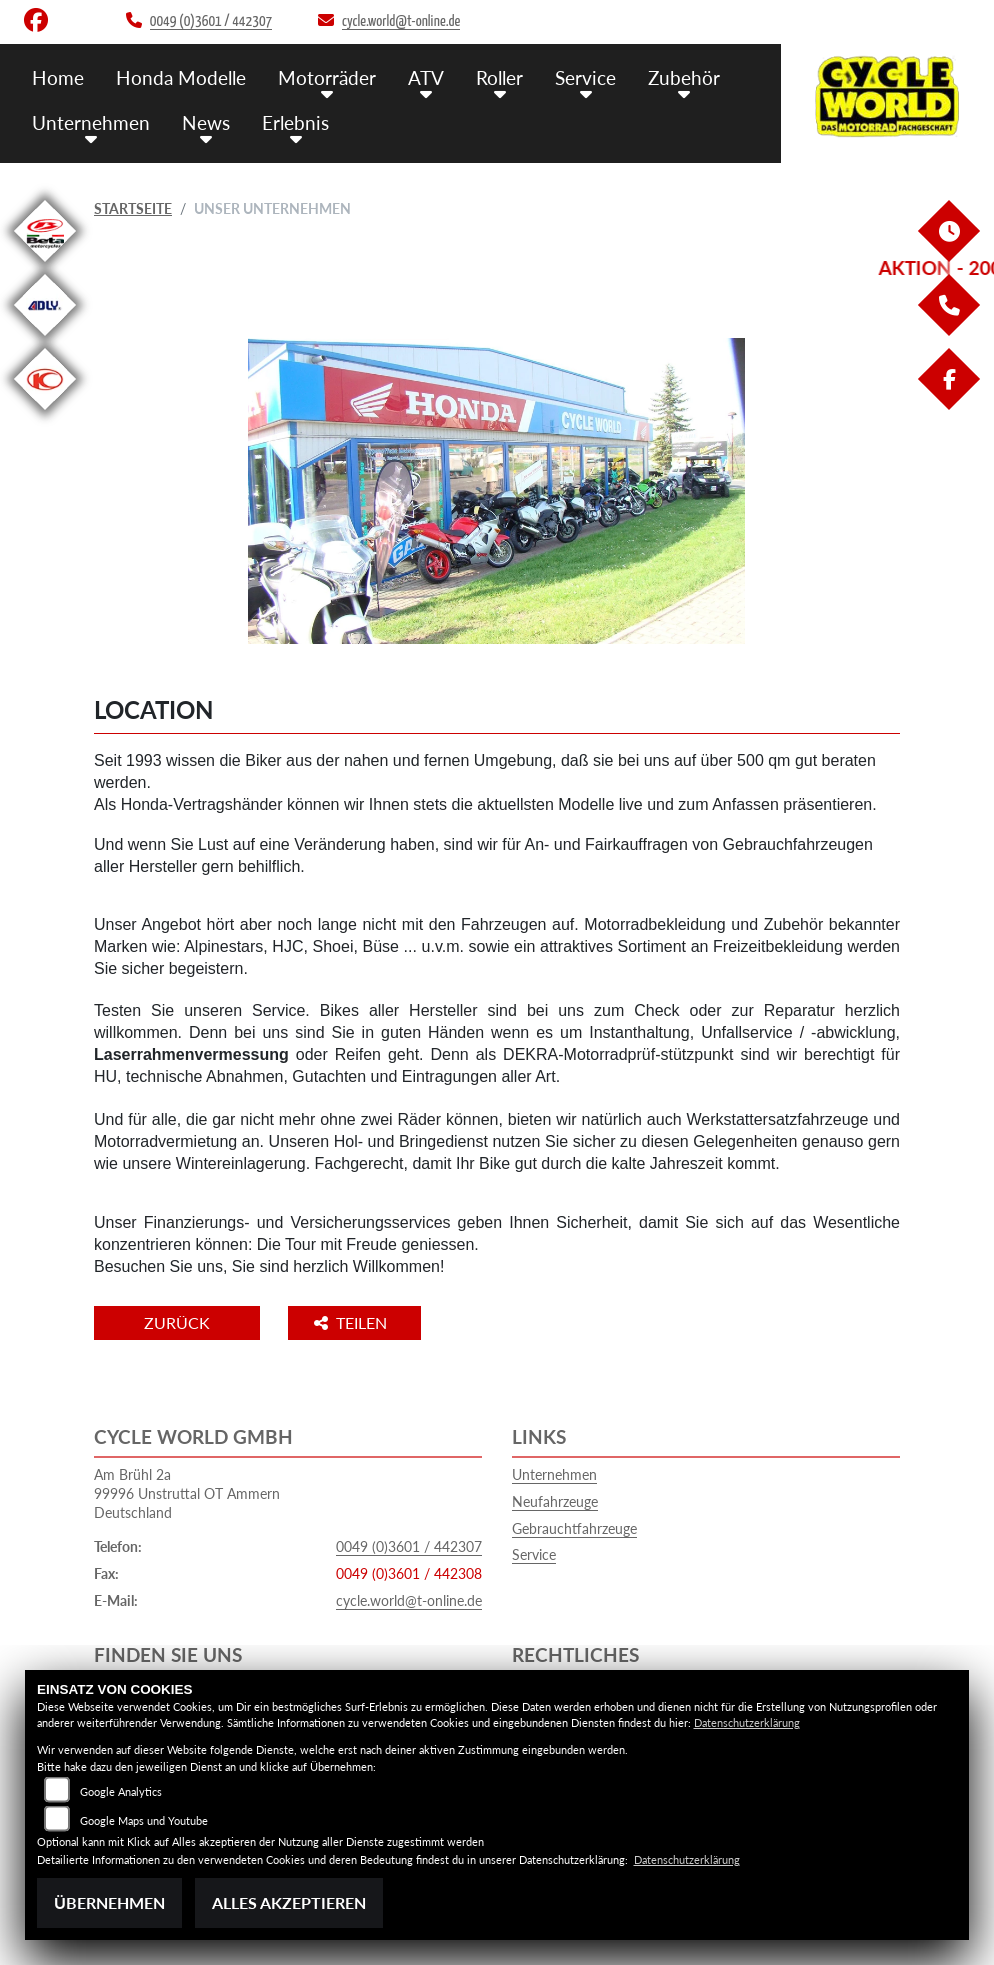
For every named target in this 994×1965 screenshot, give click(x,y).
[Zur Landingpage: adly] (45, 339)
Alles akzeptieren (289, 1902)
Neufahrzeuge (555, 1501)
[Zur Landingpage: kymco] (45, 413)
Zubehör (684, 77)
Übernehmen (109, 1902)
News (206, 122)
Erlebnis (295, 122)
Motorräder (327, 77)
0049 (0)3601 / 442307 (409, 1546)
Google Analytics (121, 1791)
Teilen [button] (352, 1322)
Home (58, 77)
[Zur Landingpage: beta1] (45, 265)
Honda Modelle (181, 77)
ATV (426, 77)
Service (585, 77)
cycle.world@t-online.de (409, 1600)
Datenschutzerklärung (747, 1722)
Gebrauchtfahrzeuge (574, 1528)
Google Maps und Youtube (144, 1820)
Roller (499, 77)
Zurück (177, 1322)
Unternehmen (91, 122)
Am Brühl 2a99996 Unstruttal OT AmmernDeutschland (187, 1493)
